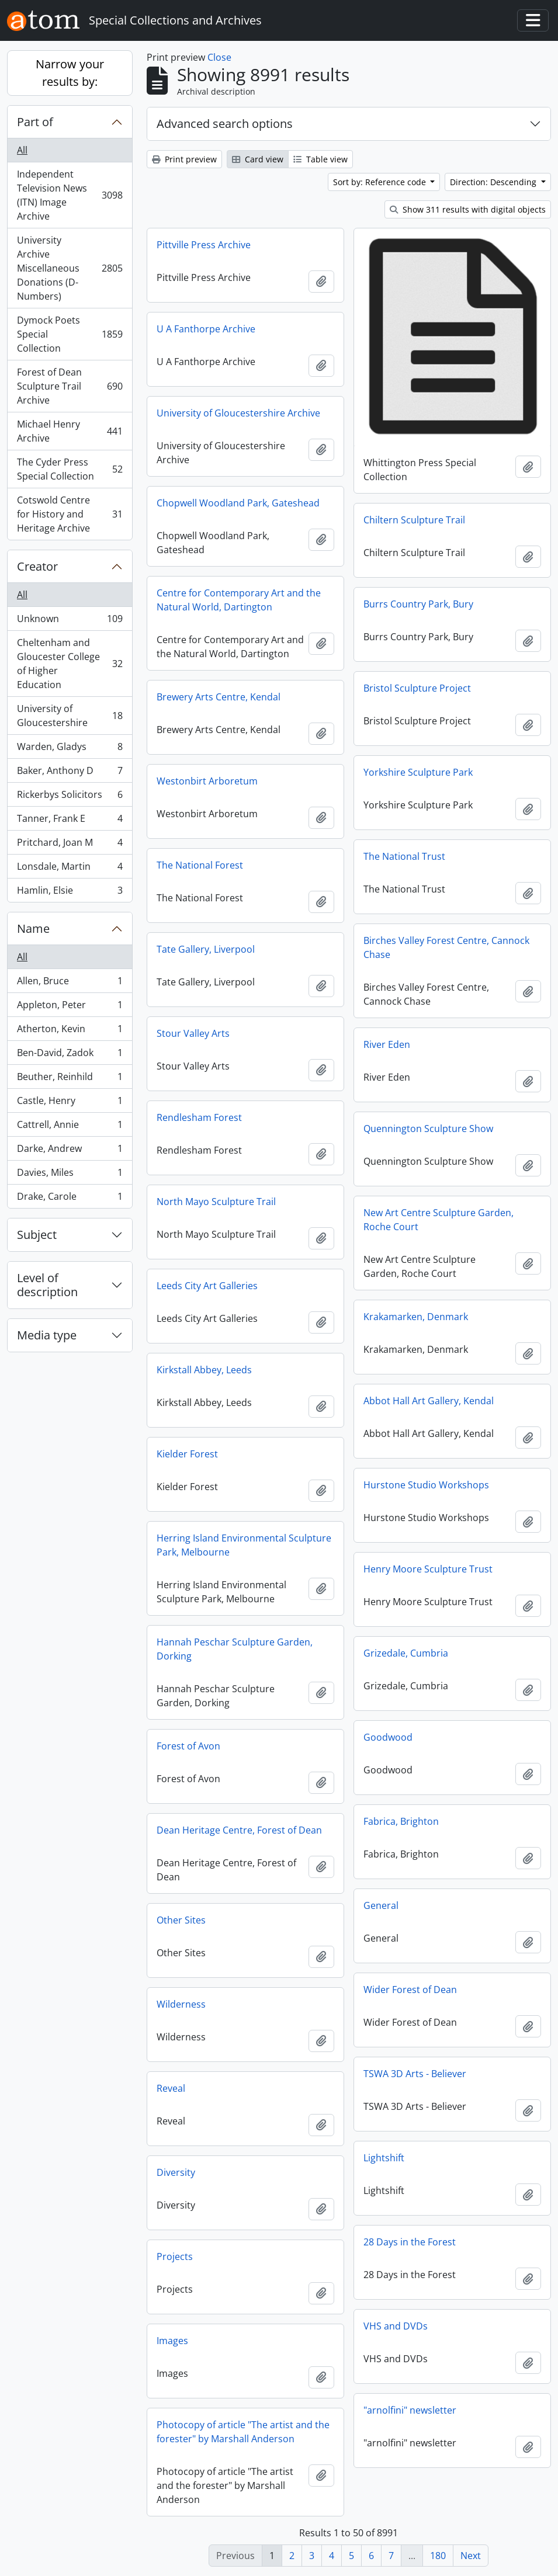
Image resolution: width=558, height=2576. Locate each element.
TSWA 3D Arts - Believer (414, 2073)
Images (172, 2340)
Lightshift (383, 2157)
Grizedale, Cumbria (405, 1653)
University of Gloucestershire (69, 715)
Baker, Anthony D (69, 773)
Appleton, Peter (69, 1007)
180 (438, 2555)
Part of (35, 122)
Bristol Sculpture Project (417, 688)
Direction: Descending (494, 182)
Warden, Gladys (69, 749)
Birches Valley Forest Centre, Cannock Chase (446, 947)
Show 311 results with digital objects (468, 209)
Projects (175, 2256)
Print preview (184, 159)
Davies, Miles (69, 1175)
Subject (37, 1234)
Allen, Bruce (69, 983)
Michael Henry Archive (69, 431)
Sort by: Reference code (380, 182)
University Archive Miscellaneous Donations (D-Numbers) (69, 268)
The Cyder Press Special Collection (69, 469)
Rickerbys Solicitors (69, 797)
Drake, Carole (69, 1198)
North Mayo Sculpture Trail (216, 1201)
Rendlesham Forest (199, 1117)
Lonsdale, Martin (69, 869)
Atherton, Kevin (69, 1031)
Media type (47, 1335)
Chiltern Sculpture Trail (414, 519)
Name (33, 928)
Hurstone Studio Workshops (426, 1484)
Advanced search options (225, 123)
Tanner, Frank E (69, 821)
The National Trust (404, 856)
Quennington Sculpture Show (428, 1128)
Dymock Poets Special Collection (69, 334)
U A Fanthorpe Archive (206, 328)
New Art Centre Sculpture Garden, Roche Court (438, 1219)
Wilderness (181, 2004)
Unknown (69, 621)
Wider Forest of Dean (410, 1989)
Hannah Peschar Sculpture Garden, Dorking (235, 1649)
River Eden (386, 1044)
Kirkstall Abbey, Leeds (204, 1369)
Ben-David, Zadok (69, 1055)
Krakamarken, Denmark (415, 1316)
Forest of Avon (188, 1746)
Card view (257, 159)
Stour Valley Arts (193, 1033)
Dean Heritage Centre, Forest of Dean (239, 1830)
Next (470, 2555)
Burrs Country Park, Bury (418, 604)
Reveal (171, 2088)
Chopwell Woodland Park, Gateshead (238, 503)
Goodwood (388, 1737)
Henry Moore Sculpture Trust (428, 1569)
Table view (320, 159)
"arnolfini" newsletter (409, 2410)
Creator (37, 566)
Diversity (176, 2172)
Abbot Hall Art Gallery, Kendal (428, 1400)
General (380, 1905)
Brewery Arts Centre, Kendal (218, 696)
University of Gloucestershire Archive (238, 413)
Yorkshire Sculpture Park (418, 772)
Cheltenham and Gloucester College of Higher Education (69, 663)
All (22, 150)
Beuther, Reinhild (69, 1079)
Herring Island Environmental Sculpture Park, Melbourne (244, 1545)
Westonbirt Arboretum (207, 781)
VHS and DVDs (395, 2326)
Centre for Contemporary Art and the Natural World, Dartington (239, 599)
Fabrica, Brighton (401, 1821)
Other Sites (181, 1920)
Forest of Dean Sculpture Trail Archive (69, 386)
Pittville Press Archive (204, 244)
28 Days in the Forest (409, 2241)
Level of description (47, 1285)
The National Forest (200, 865)
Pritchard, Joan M (69, 845)
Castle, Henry (69, 1103)
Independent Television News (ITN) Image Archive (69, 195)
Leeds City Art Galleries (207, 1285)
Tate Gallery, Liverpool (206, 949)
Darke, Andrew (69, 1151)
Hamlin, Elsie (69, 892)
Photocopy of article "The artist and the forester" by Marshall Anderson (243, 2431)
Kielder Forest (187, 1453)
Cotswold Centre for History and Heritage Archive (69, 514)
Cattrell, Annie (69, 1127)
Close (219, 57)
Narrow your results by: (70, 72)
